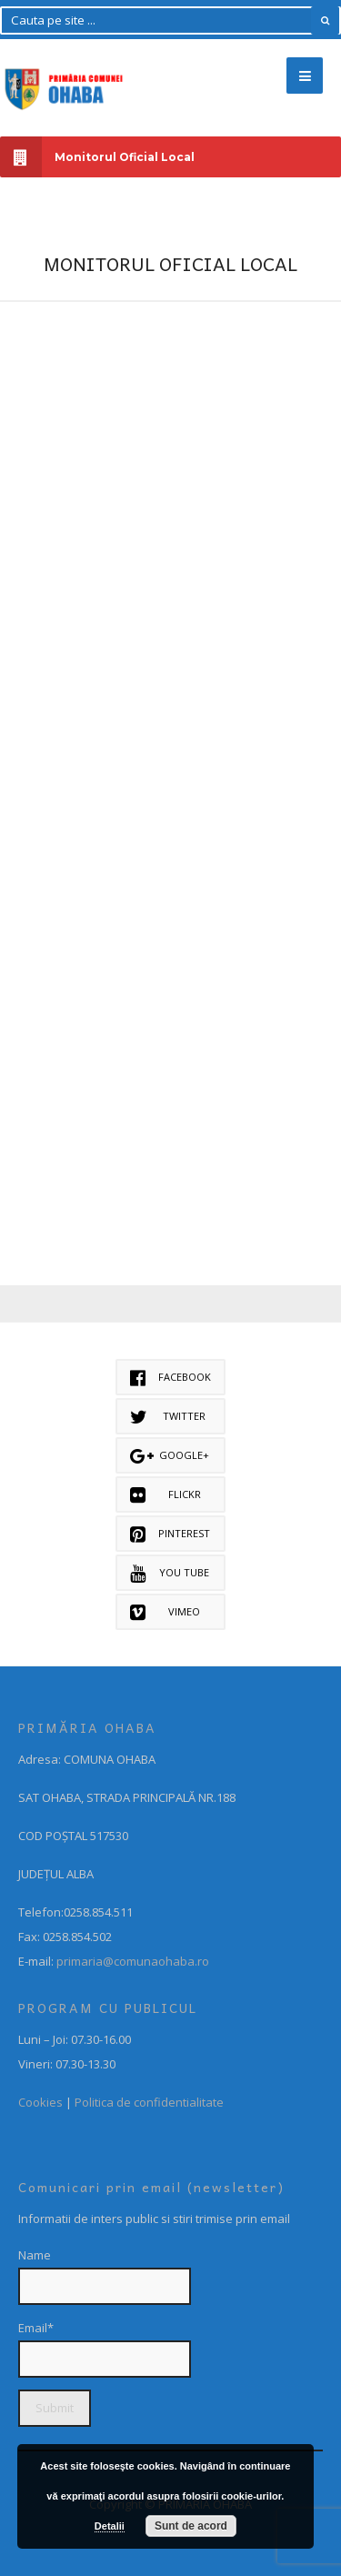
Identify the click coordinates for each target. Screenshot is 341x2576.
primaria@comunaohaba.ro (132, 1961)
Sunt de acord (191, 2526)
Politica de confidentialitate (149, 2102)
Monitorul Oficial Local (97, 156)
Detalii (110, 2526)
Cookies (40, 2102)
